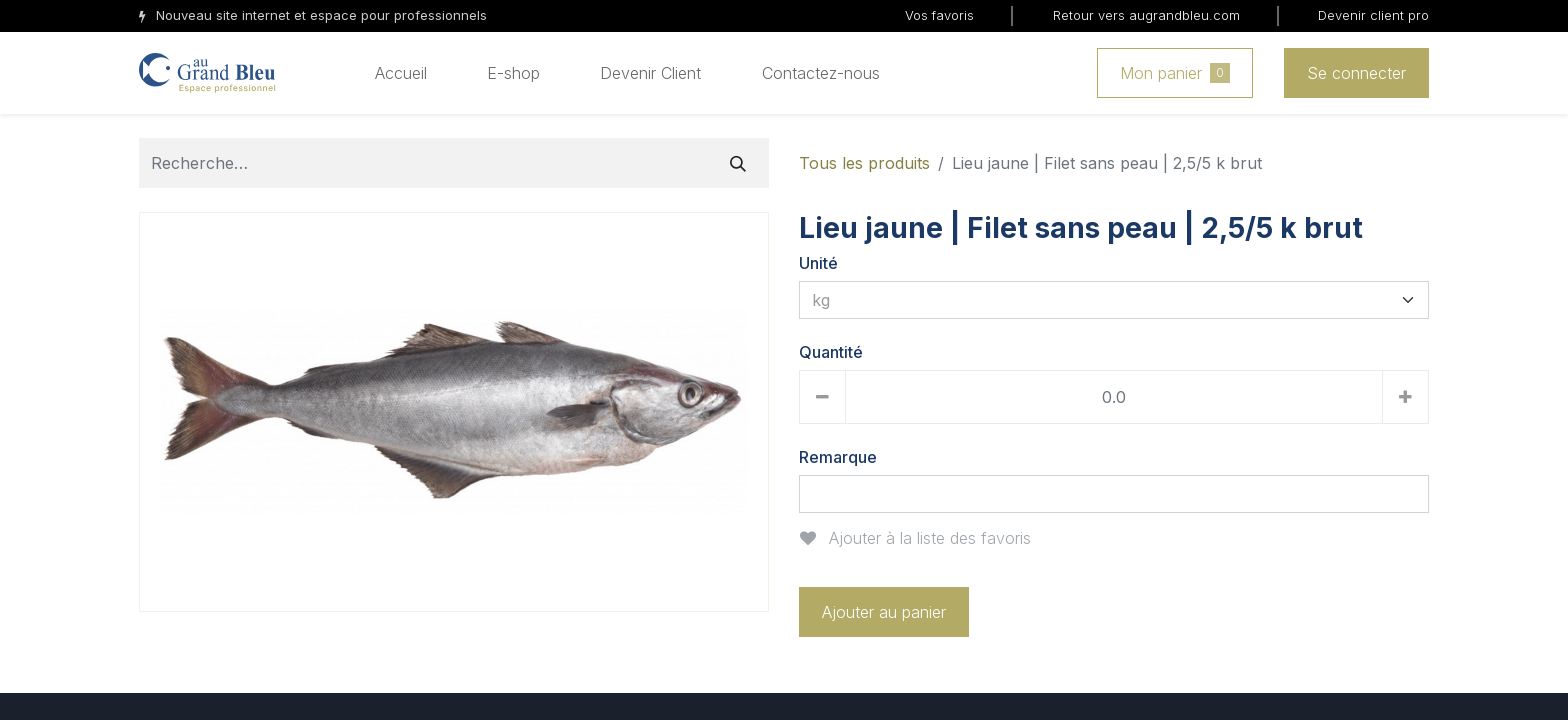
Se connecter (1356, 73)
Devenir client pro (1373, 15)
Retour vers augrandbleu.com (1146, 15)
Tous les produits (864, 163)
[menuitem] (401, 73)
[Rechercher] (738, 163)
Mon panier (1175, 73)
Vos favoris (939, 15)
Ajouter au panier (884, 612)
